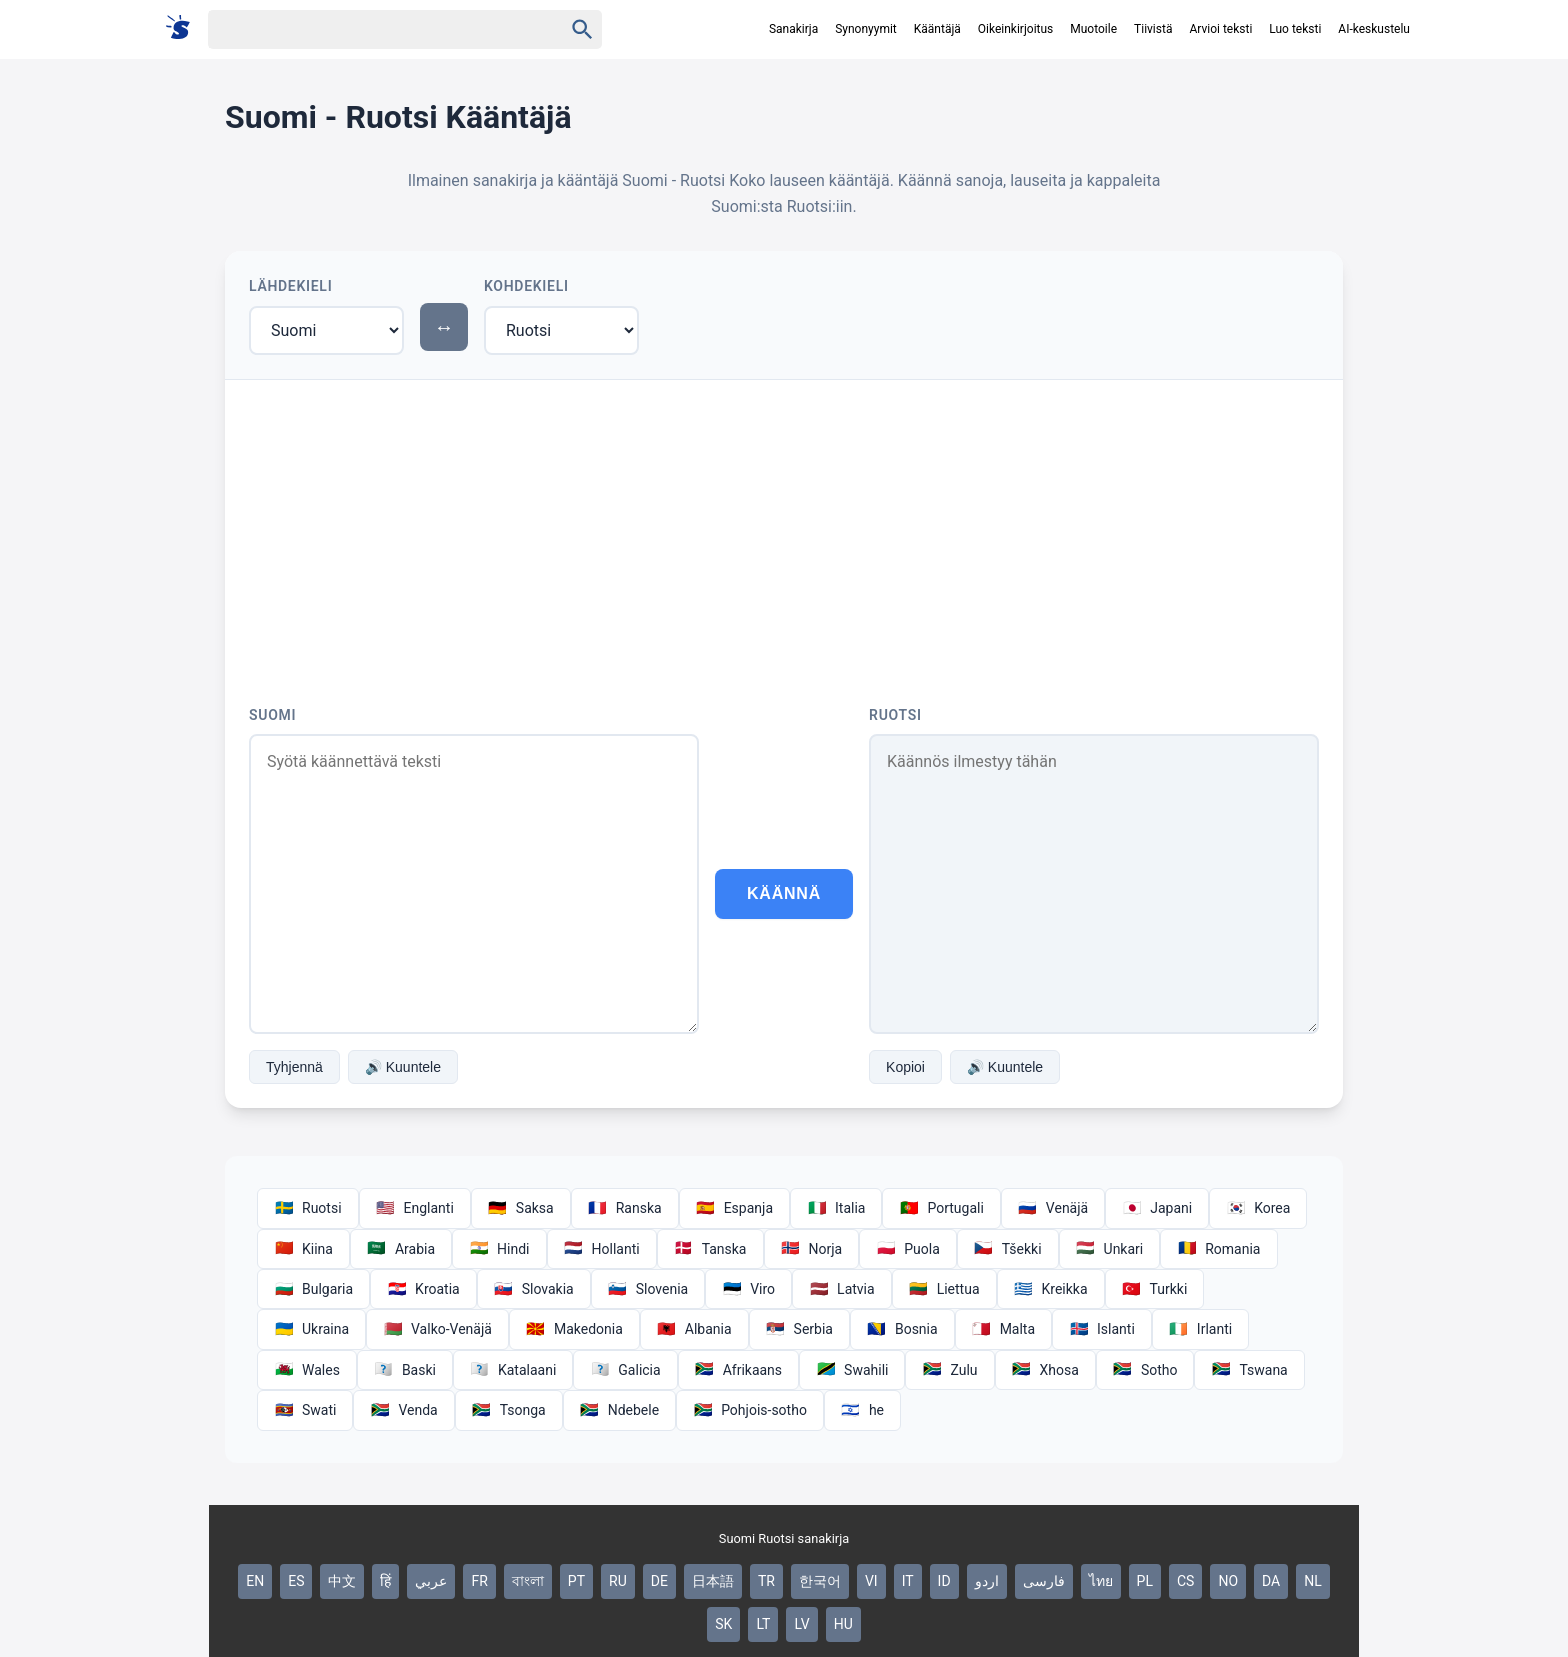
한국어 (820, 1581)
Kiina (303, 1249)
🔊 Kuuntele (403, 1067)
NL (1313, 1581)
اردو (987, 1581)
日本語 (713, 1581)
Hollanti (602, 1249)
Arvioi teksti (1220, 29)
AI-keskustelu (1374, 29)
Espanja (734, 1208)
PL (1145, 1581)
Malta (1003, 1329)
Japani (1157, 1208)
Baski (405, 1370)
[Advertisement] (784, 530)
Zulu (949, 1370)
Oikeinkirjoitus (1015, 29)
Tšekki (1008, 1249)
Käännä (784, 893)
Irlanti (1200, 1329)
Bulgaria (313, 1289)
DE (659, 1581)
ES (296, 1581)
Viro (748, 1289)
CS (1185, 1581)
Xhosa (1045, 1370)
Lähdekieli (290, 286)
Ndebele (619, 1410)
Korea (1258, 1208)
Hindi (499, 1249)
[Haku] (368, 29)
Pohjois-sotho (750, 1410)
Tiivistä (1153, 29)
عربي (431, 1581)
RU (618, 1581)
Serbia (799, 1329)
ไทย (1101, 1581)
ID (944, 1581)
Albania (694, 1329)
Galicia (625, 1370)
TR (766, 1581)
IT (908, 1581)
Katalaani (513, 1370)
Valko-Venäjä (437, 1329)
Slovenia (648, 1289)
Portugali (941, 1208)
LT (763, 1624)
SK (723, 1624)
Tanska (710, 1249)
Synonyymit (866, 29)
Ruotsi (895, 715)
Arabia (401, 1249)
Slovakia (534, 1289)
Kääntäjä (937, 29)
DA (1271, 1581)
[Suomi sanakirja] (184, 28)
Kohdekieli (526, 286)
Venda (403, 1410)
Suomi (272, 715)
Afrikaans (738, 1370)
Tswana (1249, 1370)
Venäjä (1053, 1208)
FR (479, 1581)
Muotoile (1093, 29)
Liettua (944, 1289)
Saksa (521, 1208)
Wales (307, 1370)
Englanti (415, 1208)
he (862, 1410)
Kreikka (1051, 1289)
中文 (342, 1581)
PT (576, 1581)
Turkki (1155, 1289)
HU (843, 1624)
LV (801, 1624)
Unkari (1110, 1249)
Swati (305, 1410)
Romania (1218, 1249)
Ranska (625, 1208)
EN (255, 1581)
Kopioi (905, 1067)
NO (1228, 1581)
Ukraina (311, 1329)
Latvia (842, 1289)
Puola (908, 1249)
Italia (836, 1208)
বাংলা (528, 1581)
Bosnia (902, 1329)
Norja (812, 1249)
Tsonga (509, 1410)
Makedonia (574, 1329)
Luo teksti (1295, 29)
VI (871, 1581)
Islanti (1102, 1329)
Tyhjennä (294, 1067)
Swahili (852, 1370)
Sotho (1145, 1370)
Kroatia (423, 1289)
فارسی (1044, 1581)
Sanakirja (793, 29)
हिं (385, 1581)
